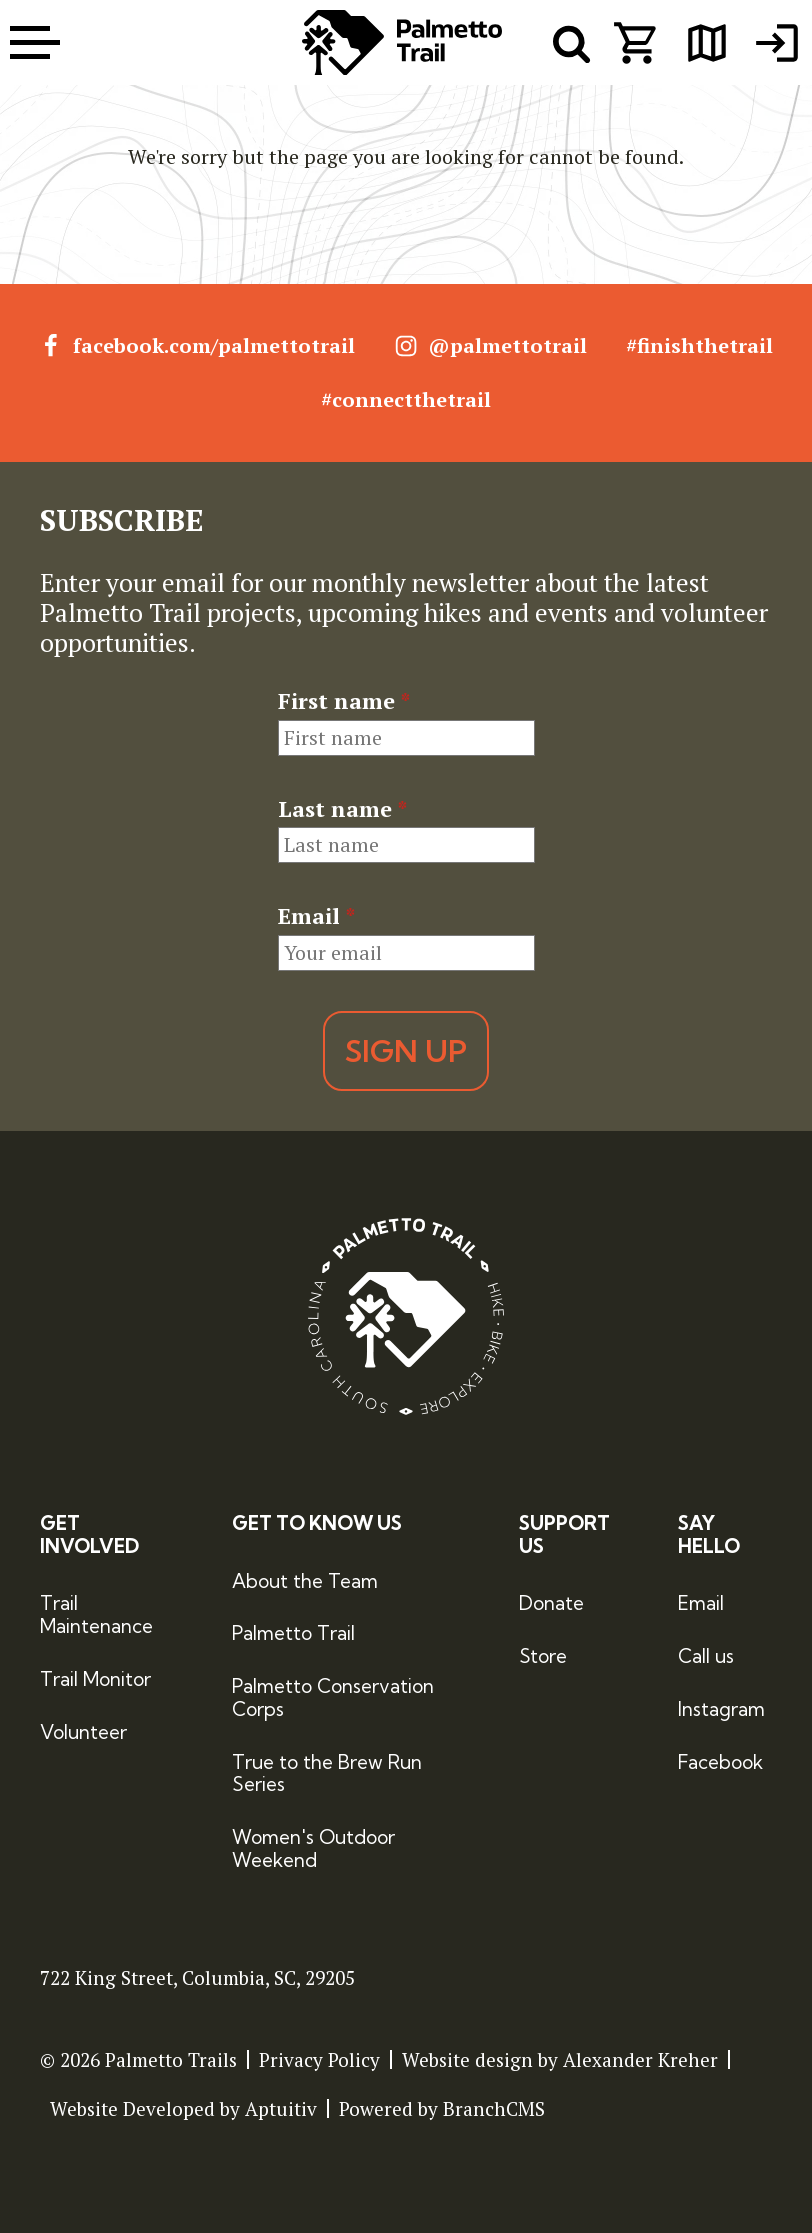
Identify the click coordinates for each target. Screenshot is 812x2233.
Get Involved (89, 1535)
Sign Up (406, 1051)
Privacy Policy (319, 2059)
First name (344, 701)
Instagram (721, 1709)
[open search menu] (572, 43)
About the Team (305, 1581)
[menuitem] (777, 43)
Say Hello (709, 1535)
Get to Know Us (317, 1523)
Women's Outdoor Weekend (313, 1848)
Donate (551, 1603)
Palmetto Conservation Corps (333, 1697)
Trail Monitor (95, 1679)
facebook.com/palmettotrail (197, 346)
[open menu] (35, 42)
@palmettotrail (490, 346)
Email (316, 916)
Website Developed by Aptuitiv (183, 2108)
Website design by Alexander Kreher (560, 2059)
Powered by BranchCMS (442, 2108)
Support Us (564, 1535)
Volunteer (83, 1732)
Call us (706, 1656)
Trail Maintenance (96, 1614)
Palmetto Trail (293, 1633)
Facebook (720, 1762)
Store (543, 1656)
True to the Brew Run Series (327, 1773)
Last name (342, 809)
